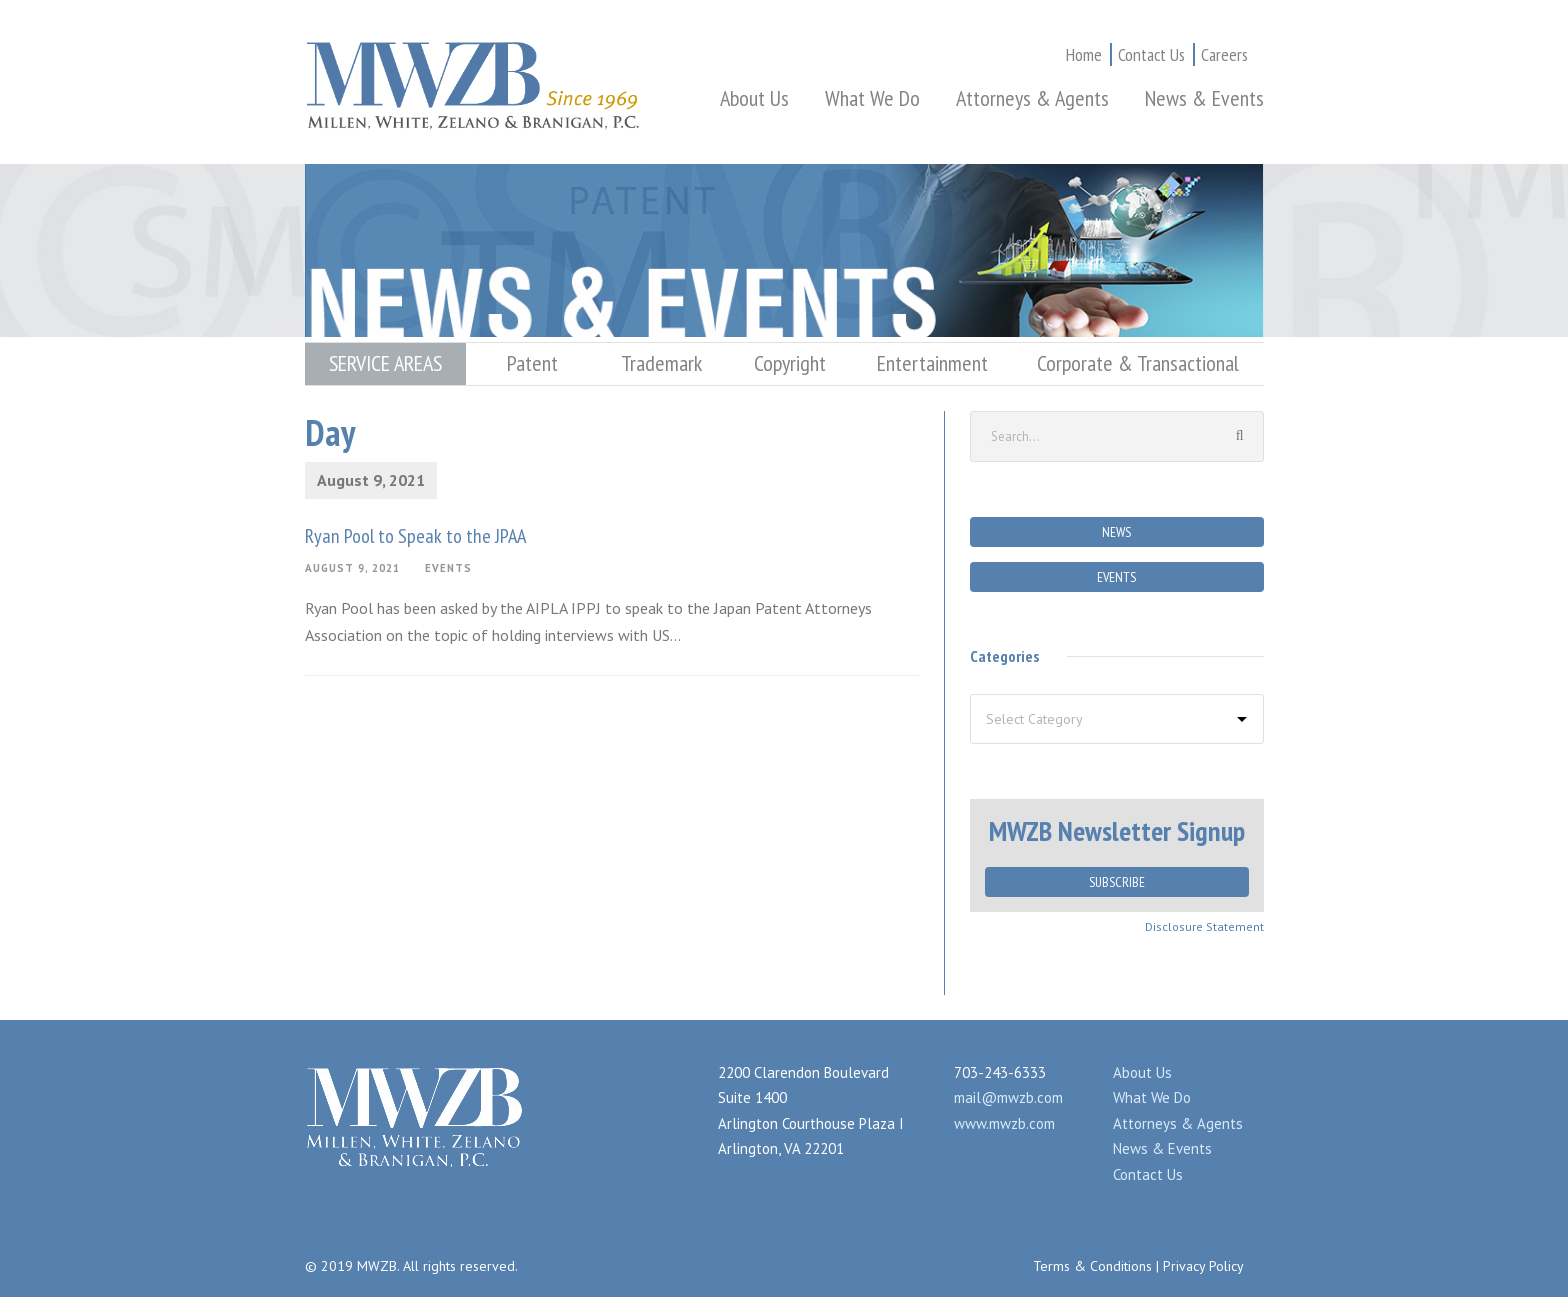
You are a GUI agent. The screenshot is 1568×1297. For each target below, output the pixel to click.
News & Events (1204, 98)
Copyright (790, 363)
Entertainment (932, 363)
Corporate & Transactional (1138, 363)
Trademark (661, 363)
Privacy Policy (1203, 1266)
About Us (754, 98)
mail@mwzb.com (1008, 1097)
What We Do (872, 98)
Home (1084, 54)
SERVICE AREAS (385, 363)
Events (448, 568)
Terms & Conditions (1092, 1266)
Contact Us (1151, 54)
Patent (532, 363)
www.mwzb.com (1004, 1123)
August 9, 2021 (352, 568)
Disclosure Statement (1204, 926)
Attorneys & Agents (1032, 98)
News (1116, 532)
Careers (1224, 54)
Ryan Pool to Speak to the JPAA (415, 536)
